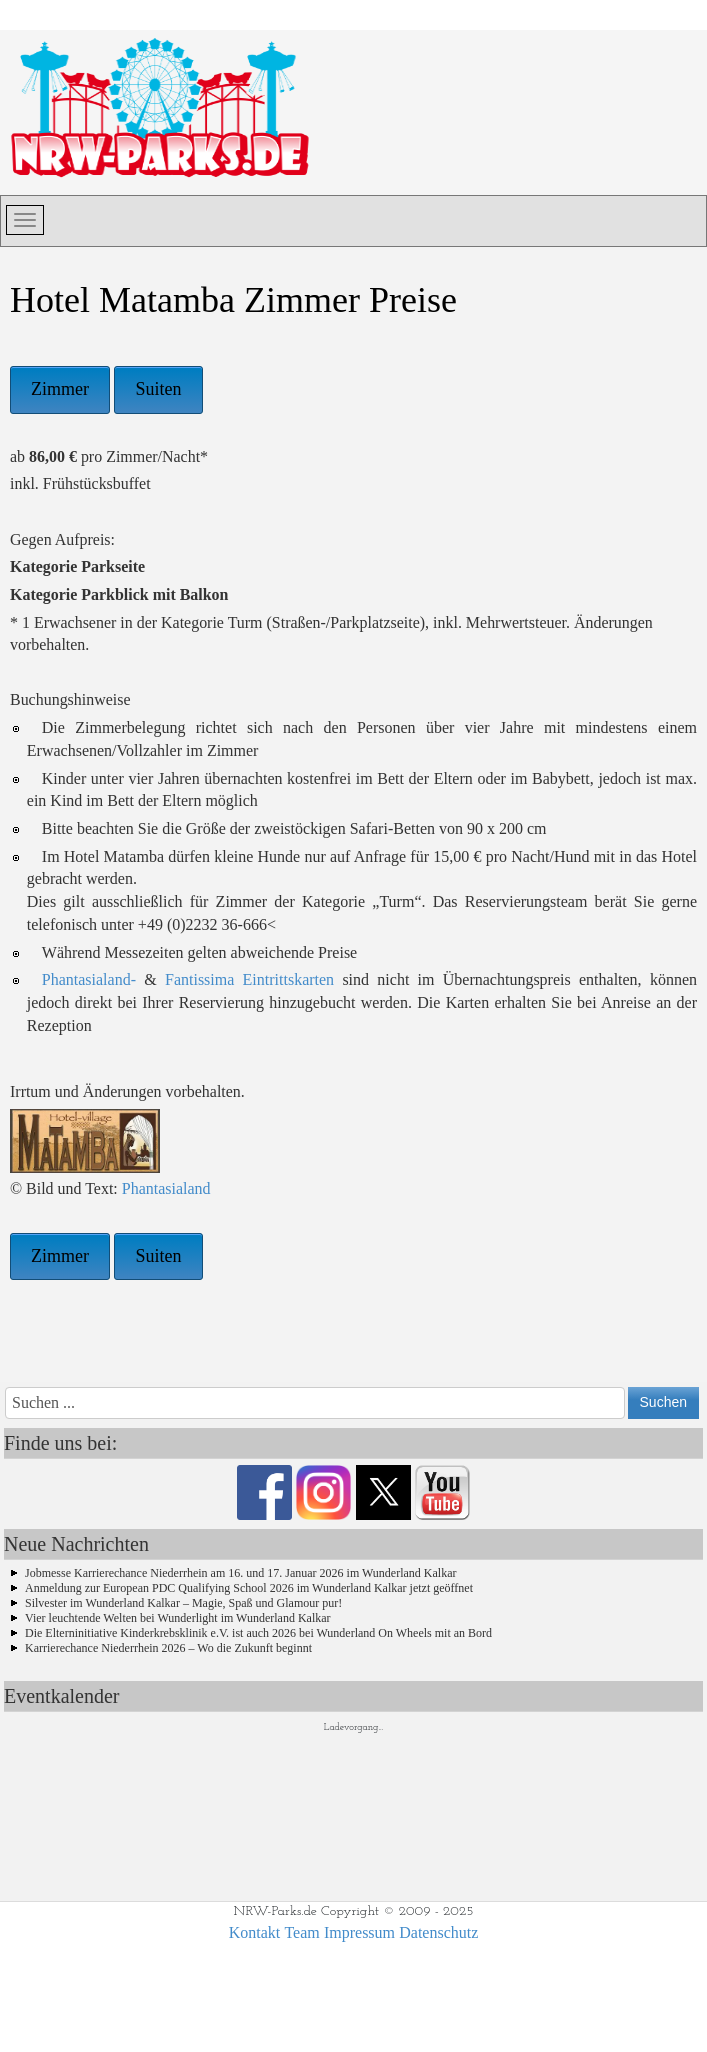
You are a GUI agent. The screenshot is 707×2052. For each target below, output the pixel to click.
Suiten (158, 389)
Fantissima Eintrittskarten (249, 979)
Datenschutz (438, 1932)
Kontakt (255, 1932)
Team (301, 1932)
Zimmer (60, 389)
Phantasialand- (89, 979)
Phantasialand (166, 1188)
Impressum (359, 1932)
